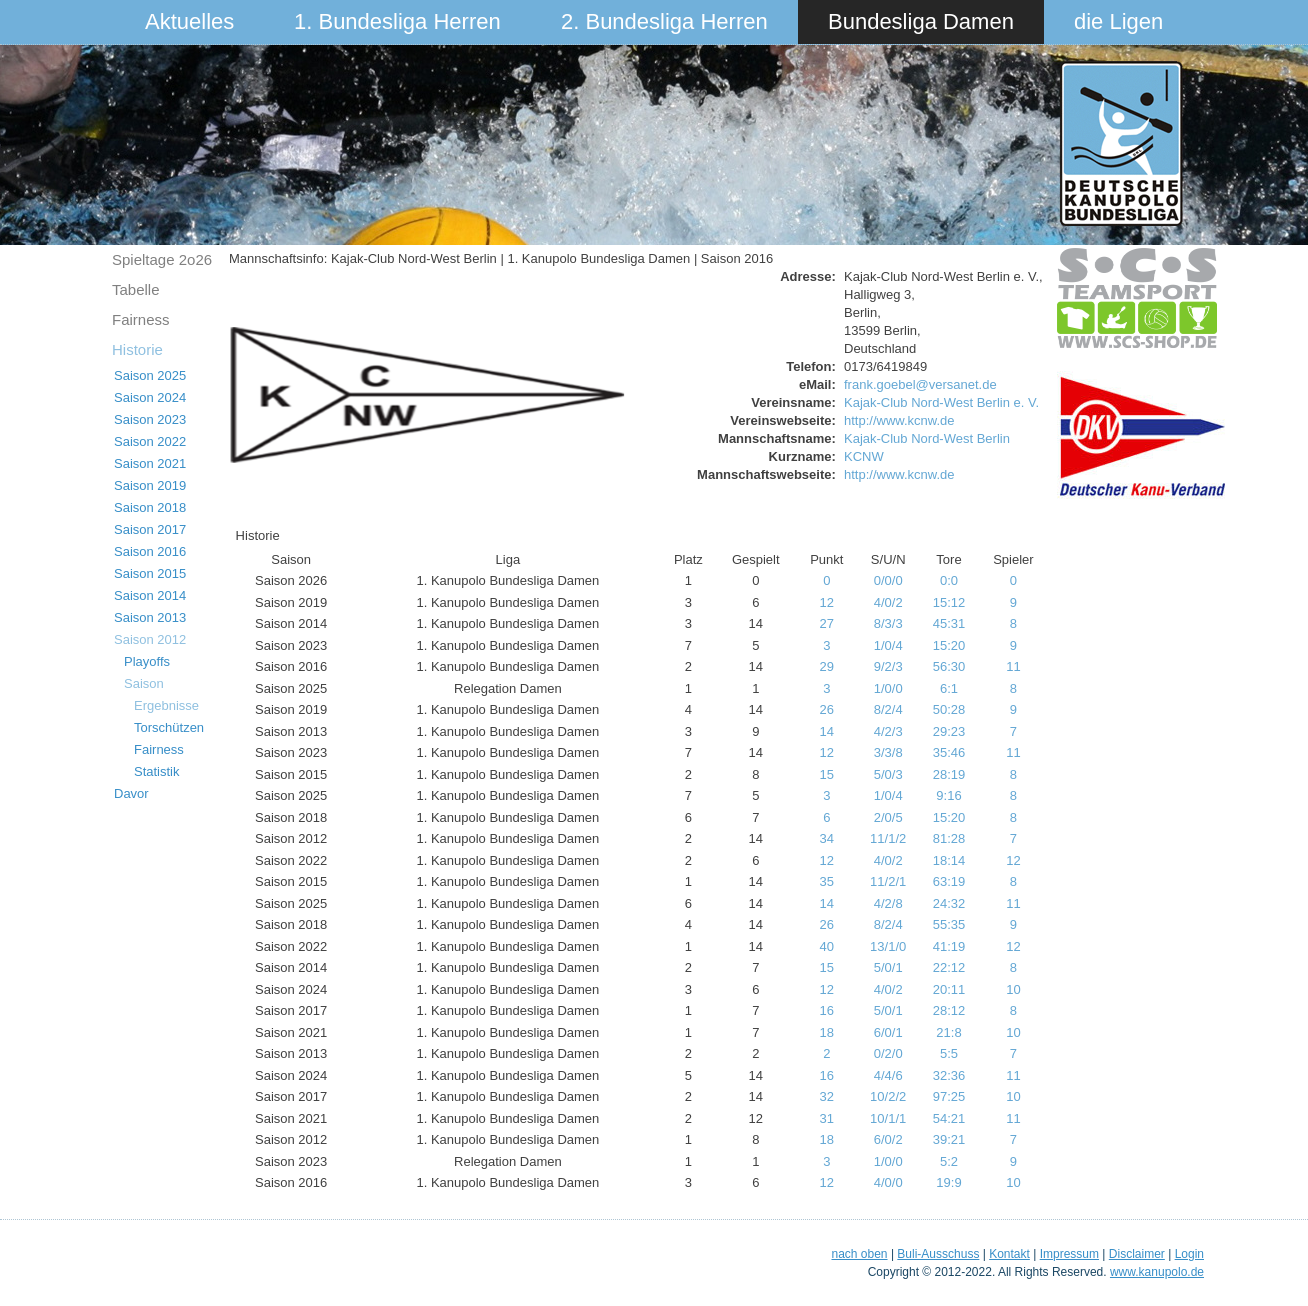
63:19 (949, 881)
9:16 (948, 795)
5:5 (949, 1053)
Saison (144, 683)
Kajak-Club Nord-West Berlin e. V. (941, 402)
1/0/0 (888, 688)
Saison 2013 (150, 617)
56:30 (949, 666)
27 (827, 623)
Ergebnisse (166, 705)
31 (827, 1118)
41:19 (949, 946)
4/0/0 (888, 1182)
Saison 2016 (150, 551)
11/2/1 (888, 881)
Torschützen (169, 727)
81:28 (949, 838)
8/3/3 (888, 623)
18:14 (949, 860)
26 (827, 709)
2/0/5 (888, 817)
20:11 (949, 989)
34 (827, 838)
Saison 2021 (150, 463)
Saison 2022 (150, 441)
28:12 (949, 1010)
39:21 (949, 1139)
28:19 (949, 774)
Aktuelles (189, 21)
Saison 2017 (150, 529)
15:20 (949, 645)
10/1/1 (888, 1118)
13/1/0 (888, 946)
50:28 (949, 709)
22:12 (949, 967)
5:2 (949, 1161)
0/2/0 (888, 1053)
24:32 (949, 903)
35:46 (949, 752)
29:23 (949, 731)
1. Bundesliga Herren (397, 21)
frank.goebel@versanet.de (920, 384)
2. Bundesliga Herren (664, 21)
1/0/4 (888, 645)
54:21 (949, 1118)
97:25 (949, 1096)
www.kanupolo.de (1157, 1272)
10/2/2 (888, 1096)
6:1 (949, 688)
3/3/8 (888, 752)
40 (827, 946)
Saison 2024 (150, 397)
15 (827, 774)
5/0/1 (888, 967)
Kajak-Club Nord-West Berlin (927, 438)
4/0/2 (888, 602)
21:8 (948, 1032)
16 (827, 1010)
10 (1013, 989)
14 (827, 731)
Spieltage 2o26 (162, 259)
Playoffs (147, 661)
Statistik (157, 771)
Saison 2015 (150, 573)
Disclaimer (1137, 1254)
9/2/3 (888, 666)
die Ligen (1118, 21)
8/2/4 (888, 709)
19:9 (948, 1182)
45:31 (949, 623)
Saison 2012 (150, 639)
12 (827, 602)
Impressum (1069, 1254)
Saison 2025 (150, 375)
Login (1189, 1254)
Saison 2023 (150, 419)
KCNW (864, 456)
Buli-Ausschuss (938, 1254)
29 (827, 666)
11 (1013, 666)
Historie (137, 349)
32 (827, 1096)
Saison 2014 (150, 595)
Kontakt (1009, 1254)
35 (827, 881)
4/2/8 (888, 903)
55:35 (949, 924)
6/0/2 (888, 1139)
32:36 (949, 1075)
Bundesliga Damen (921, 21)
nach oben (859, 1254)
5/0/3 (888, 774)
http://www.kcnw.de (899, 420)
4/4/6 (888, 1075)
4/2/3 (888, 731)
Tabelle (136, 289)
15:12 (949, 602)
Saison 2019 (150, 485)
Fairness (141, 319)
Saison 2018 (150, 507)
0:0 (949, 580)
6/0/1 (888, 1032)
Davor (131, 793)
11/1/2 (888, 838)
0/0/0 (888, 580)
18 (827, 1032)
